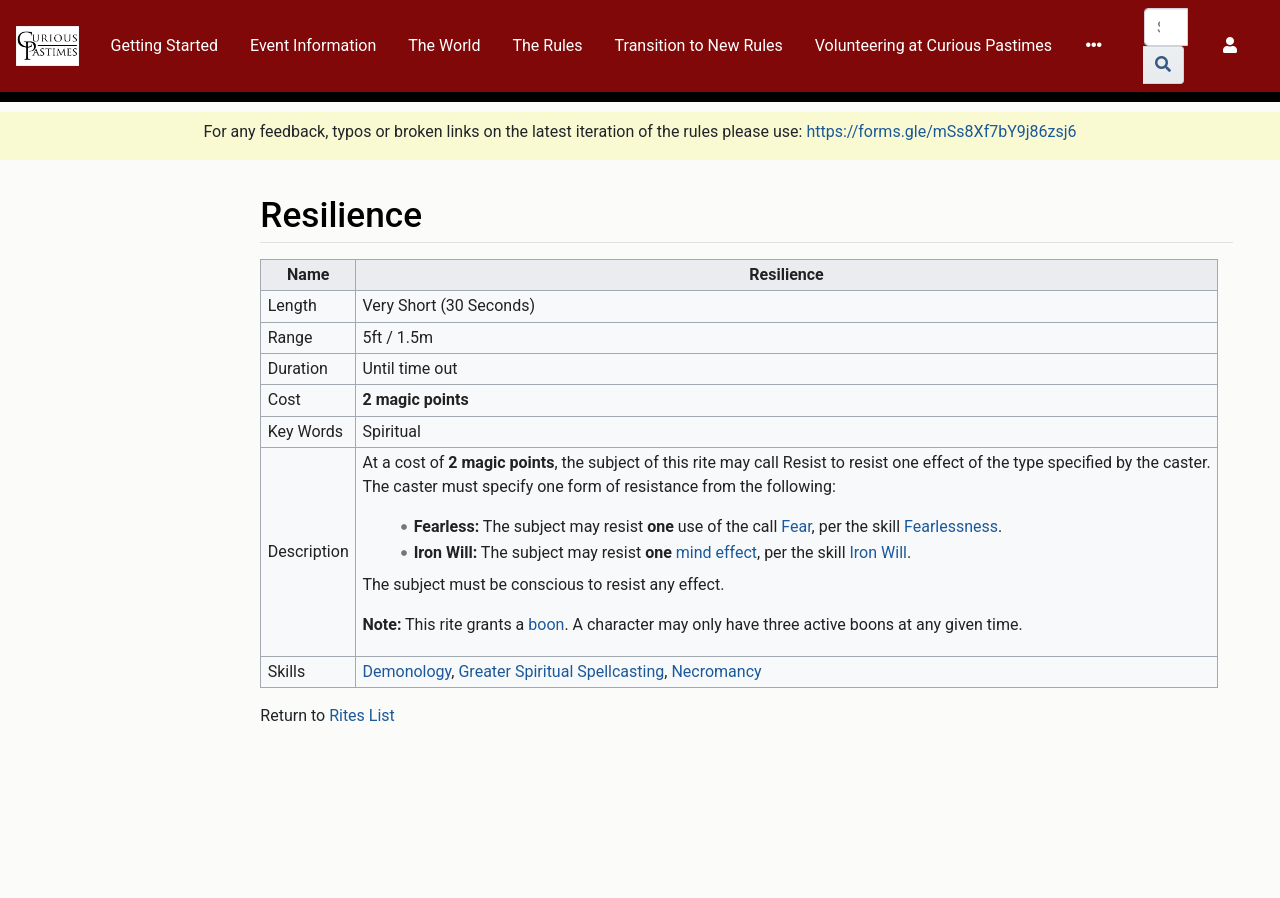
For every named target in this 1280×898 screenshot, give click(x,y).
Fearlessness (951, 526)
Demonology (407, 671)
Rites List (362, 715)
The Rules (547, 45)
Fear (796, 526)
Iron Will (878, 552)
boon (546, 624)
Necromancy (716, 671)
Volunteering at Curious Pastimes (933, 45)
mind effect (716, 552)
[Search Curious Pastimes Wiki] (1166, 27)
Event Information (313, 45)
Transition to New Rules (699, 45)
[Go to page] (1163, 65)
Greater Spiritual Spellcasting (561, 671)
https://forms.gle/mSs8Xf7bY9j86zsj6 (941, 131)
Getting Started (165, 45)
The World (444, 45)
